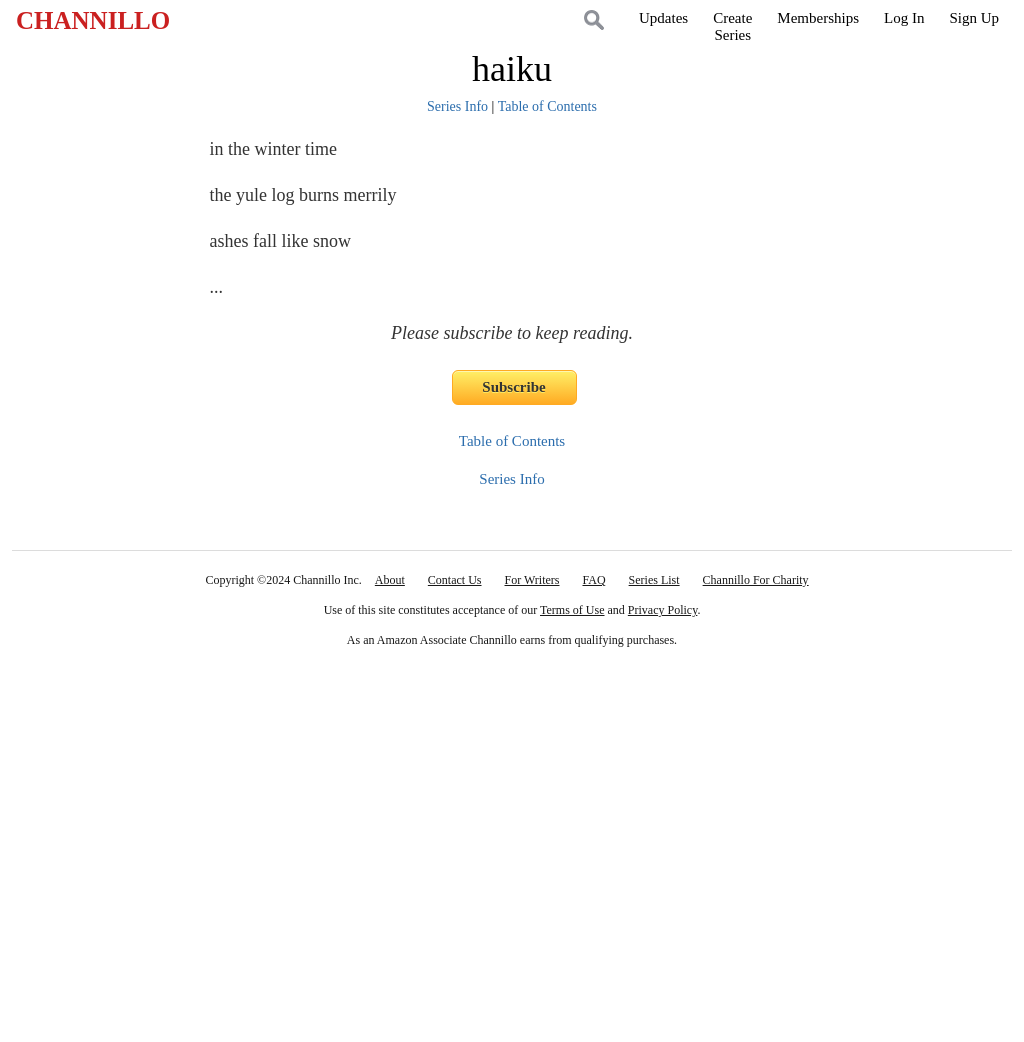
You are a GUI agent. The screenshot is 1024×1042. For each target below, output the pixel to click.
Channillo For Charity (756, 580)
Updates (663, 18)
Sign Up (974, 18)
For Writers (532, 580)
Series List (654, 580)
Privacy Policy (663, 610)
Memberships (818, 18)
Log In (904, 18)
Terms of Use (572, 610)
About (390, 580)
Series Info (457, 106)
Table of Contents (547, 106)
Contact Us (455, 580)
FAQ (593, 580)
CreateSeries (732, 26)
